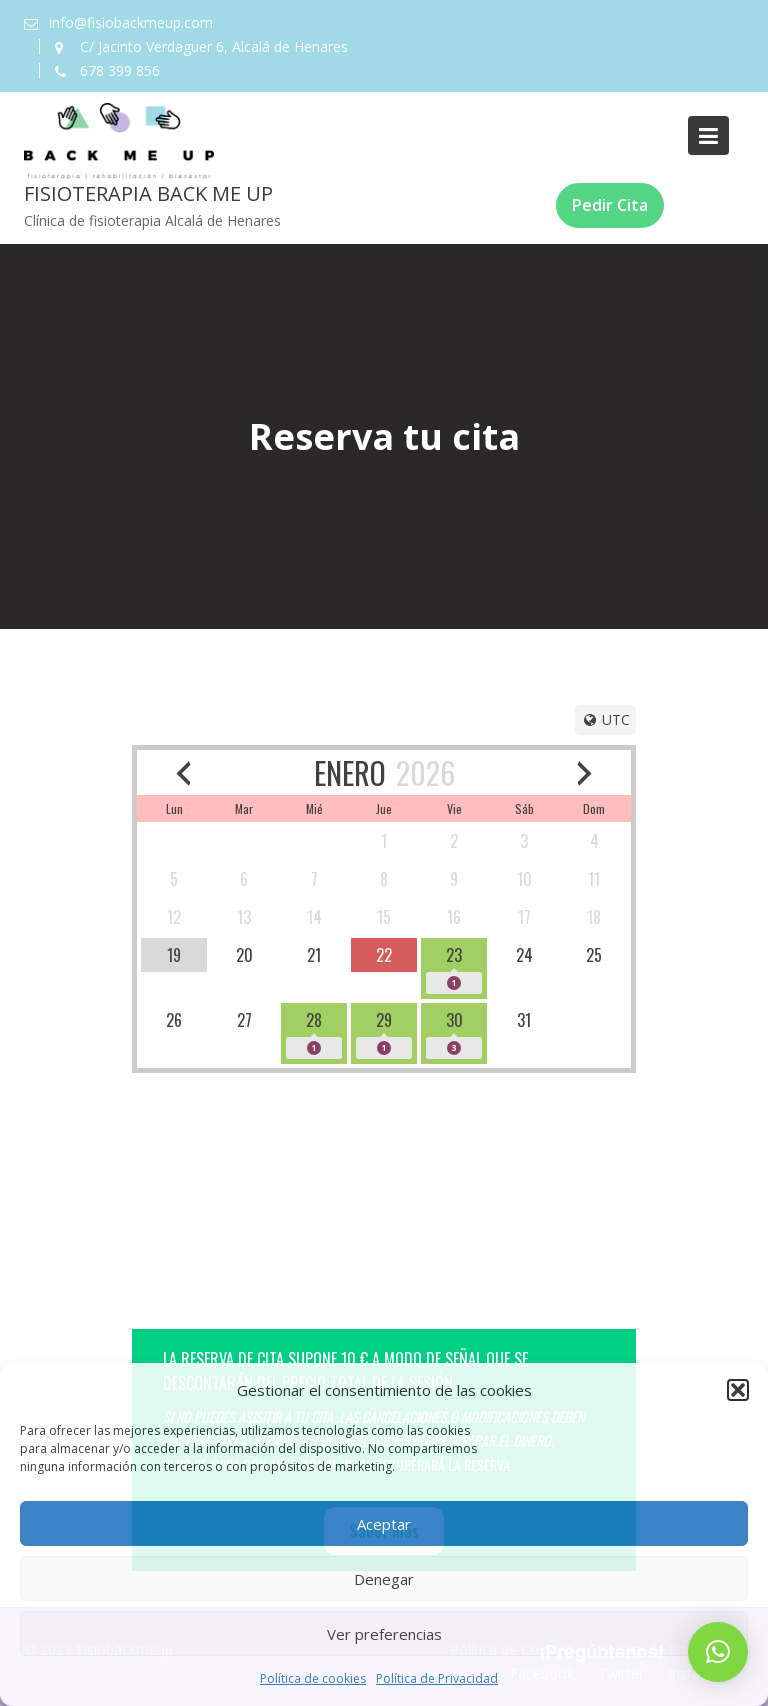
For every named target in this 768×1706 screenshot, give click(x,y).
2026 (425, 772)
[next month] (584, 772)
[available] (384, 955)
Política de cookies (313, 1678)
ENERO (350, 772)
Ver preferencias (384, 1634)
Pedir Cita (610, 205)
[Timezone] (605, 720)
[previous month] (183, 772)
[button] (738, 1390)
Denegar (384, 1579)
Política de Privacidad (437, 1678)
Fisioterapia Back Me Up (148, 193)
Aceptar (384, 1524)
